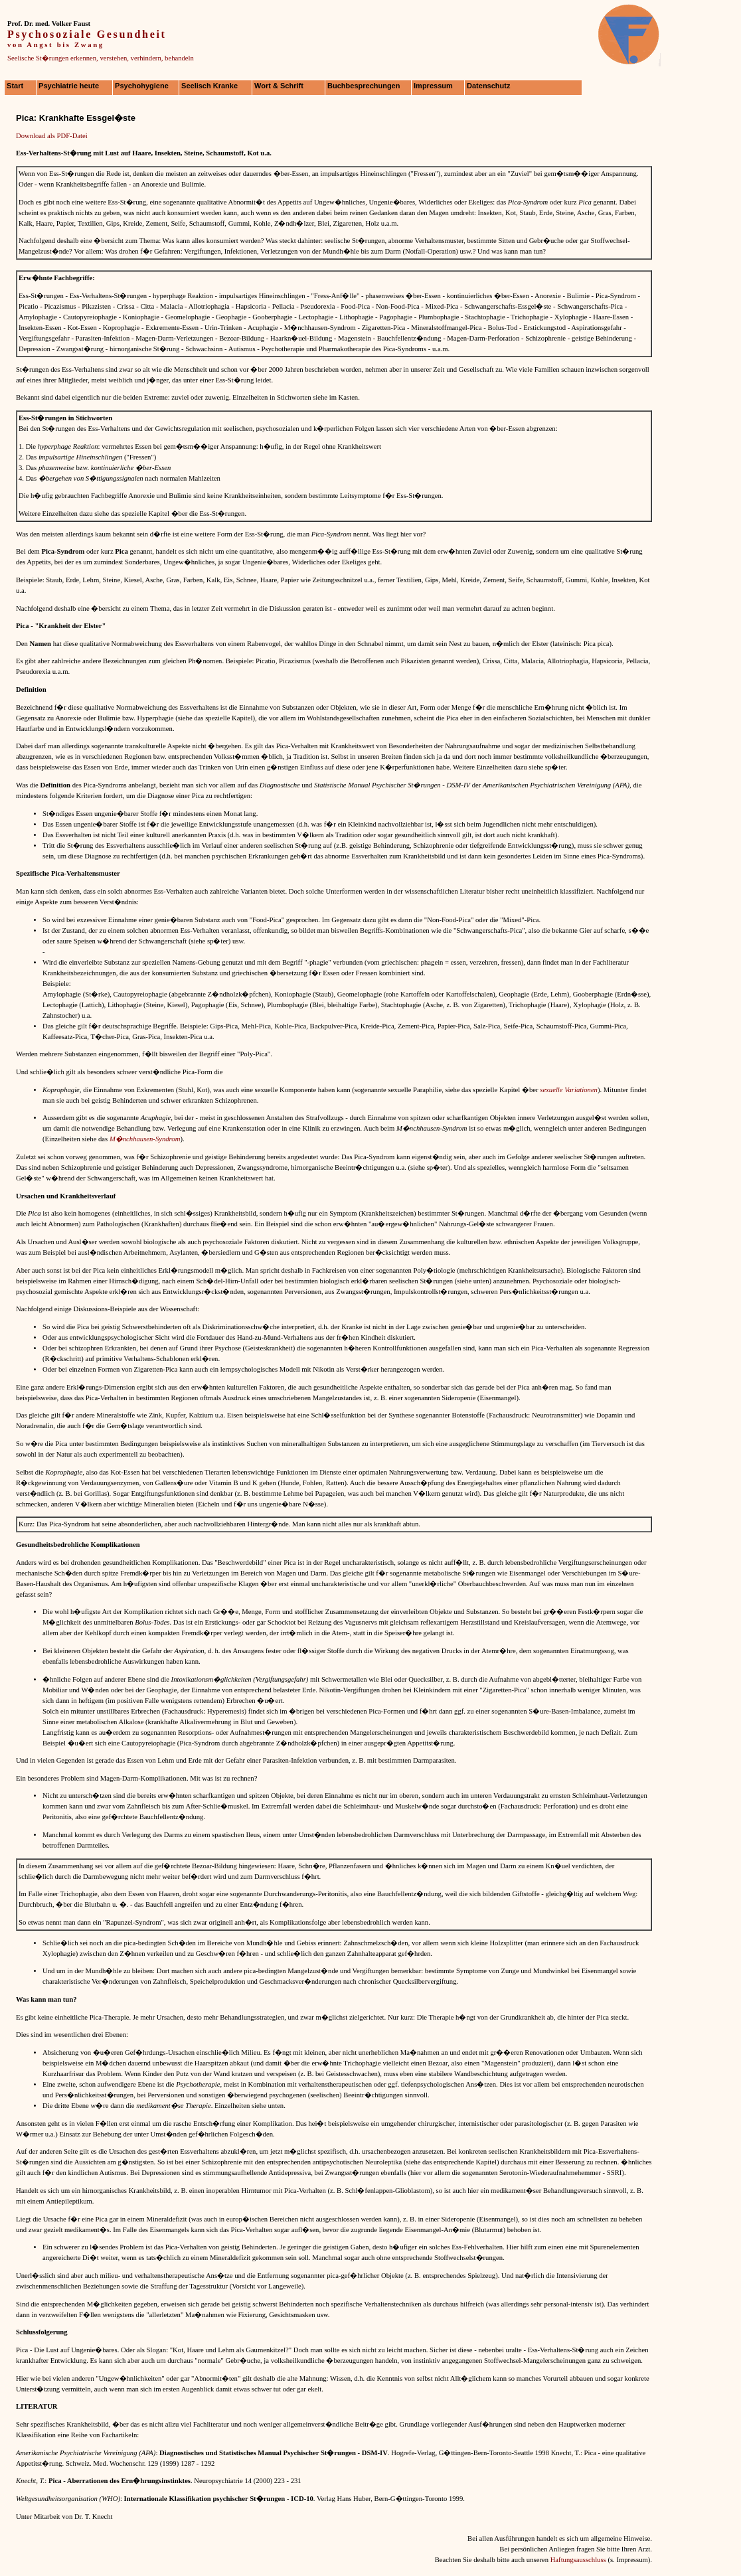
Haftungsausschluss (578, 2559)
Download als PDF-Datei (52, 135)
